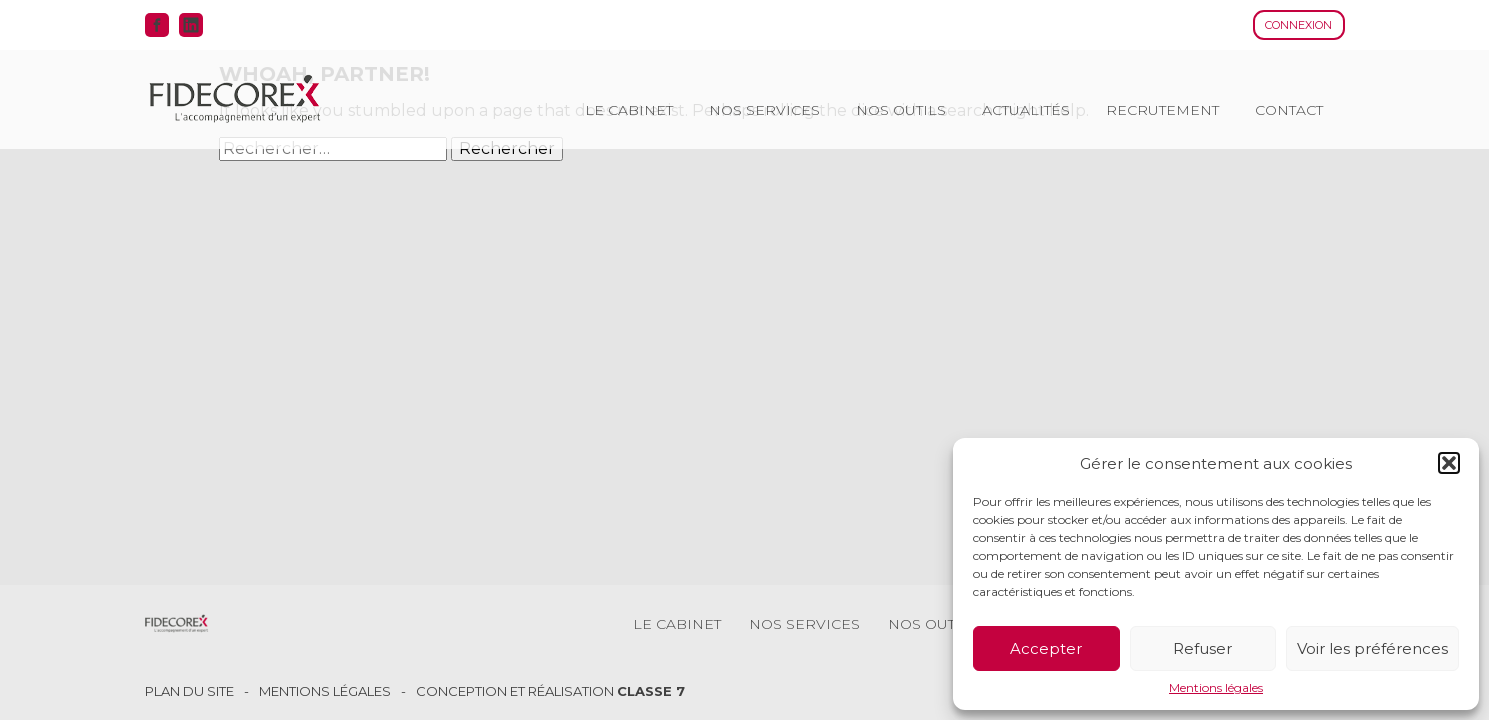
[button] (1449, 463)
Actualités (1026, 110)
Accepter (1046, 648)
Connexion (1298, 25)
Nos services (764, 110)
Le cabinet (629, 110)
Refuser (1202, 648)
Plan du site (189, 691)
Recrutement (1162, 110)
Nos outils (901, 110)
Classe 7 (651, 691)
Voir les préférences (1372, 648)
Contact (1289, 110)
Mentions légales (1216, 688)
